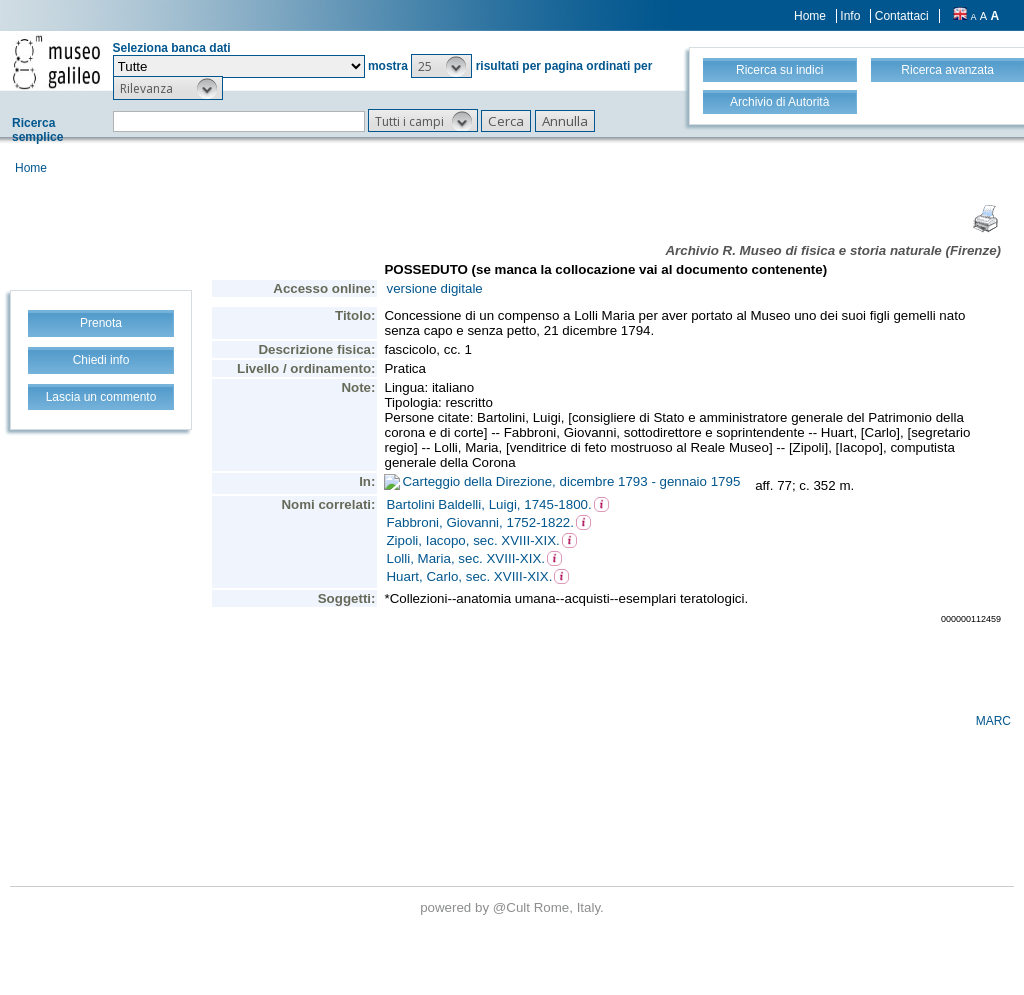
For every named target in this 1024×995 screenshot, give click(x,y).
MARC (993, 721)
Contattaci (902, 16)
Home (810, 16)
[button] (441, 66)
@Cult (513, 907)
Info (850, 16)
